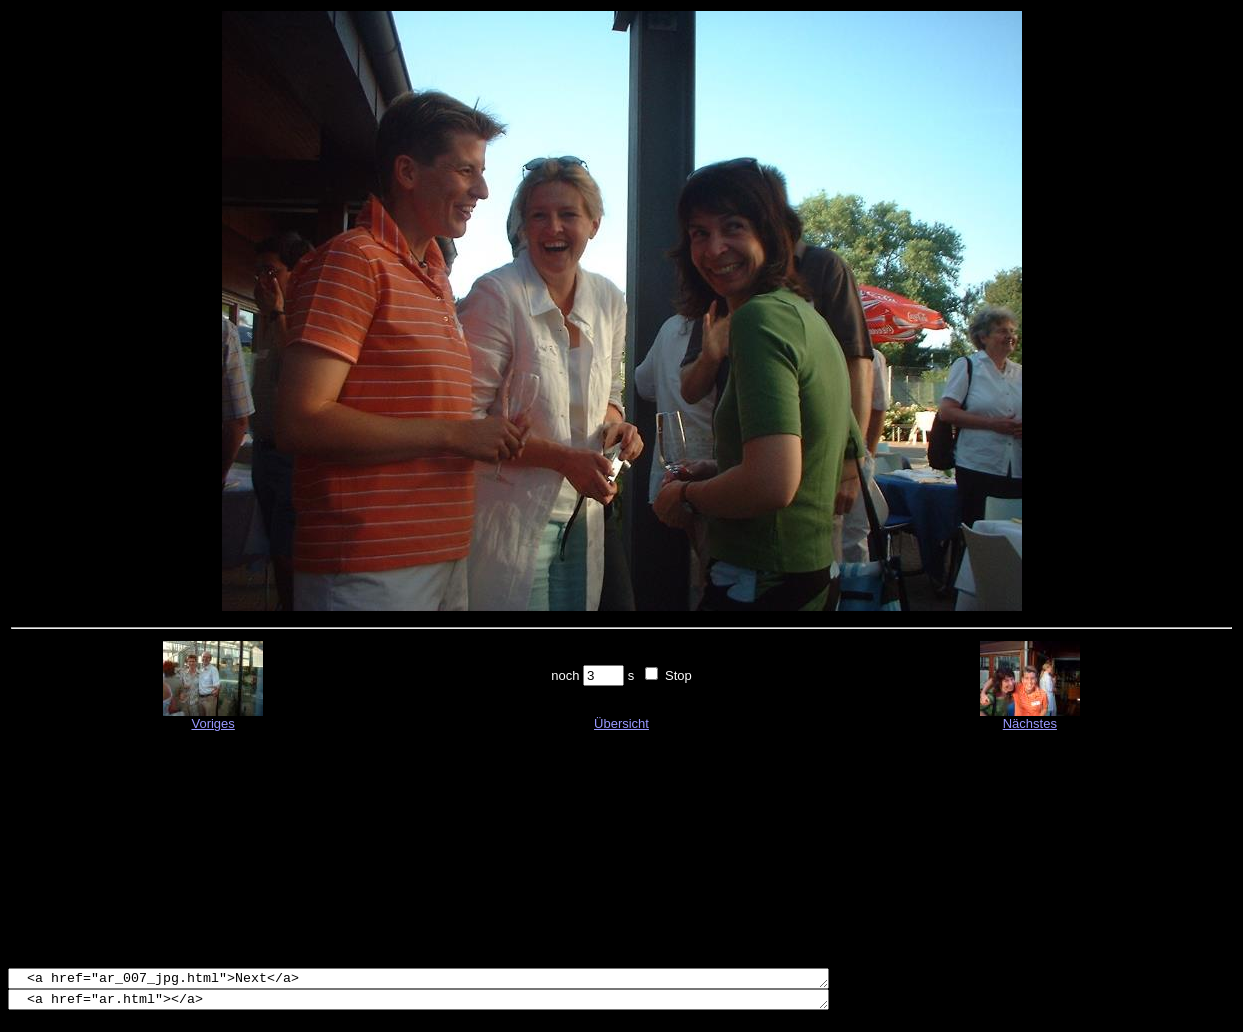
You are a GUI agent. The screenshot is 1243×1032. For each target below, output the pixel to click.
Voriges (212, 723)
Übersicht (621, 723)
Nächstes (1030, 723)
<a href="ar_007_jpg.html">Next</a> (468, 980)
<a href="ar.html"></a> (468, 1004)
